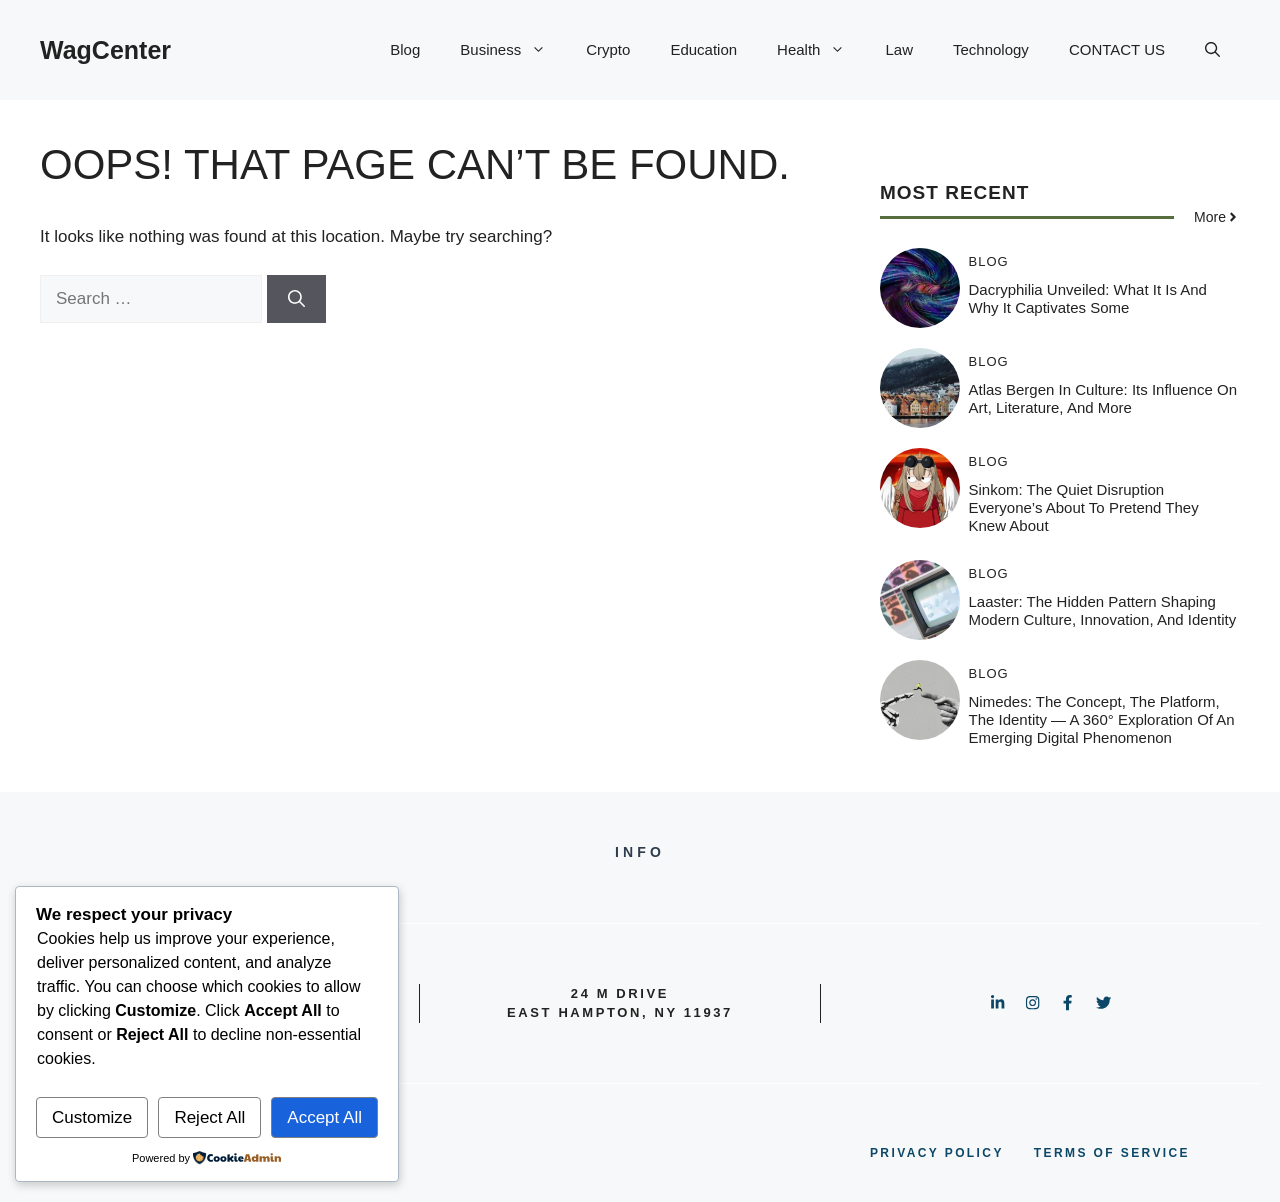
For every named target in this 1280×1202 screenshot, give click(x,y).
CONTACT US (1117, 49)
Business (513, 50)
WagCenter (105, 50)
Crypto (608, 49)
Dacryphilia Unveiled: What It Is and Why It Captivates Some (1088, 298)
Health (821, 50)
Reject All (209, 1117)
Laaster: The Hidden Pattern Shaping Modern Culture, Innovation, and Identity (1103, 610)
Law (899, 49)
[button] (1212, 50)
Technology (991, 49)
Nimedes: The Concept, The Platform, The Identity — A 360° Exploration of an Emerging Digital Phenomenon (1102, 719)
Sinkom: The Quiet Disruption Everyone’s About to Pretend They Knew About (1084, 507)
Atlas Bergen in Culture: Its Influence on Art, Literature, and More (1103, 398)
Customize (92, 1117)
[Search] (296, 299)
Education (703, 49)
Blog (405, 49)
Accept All (324, 1117)
